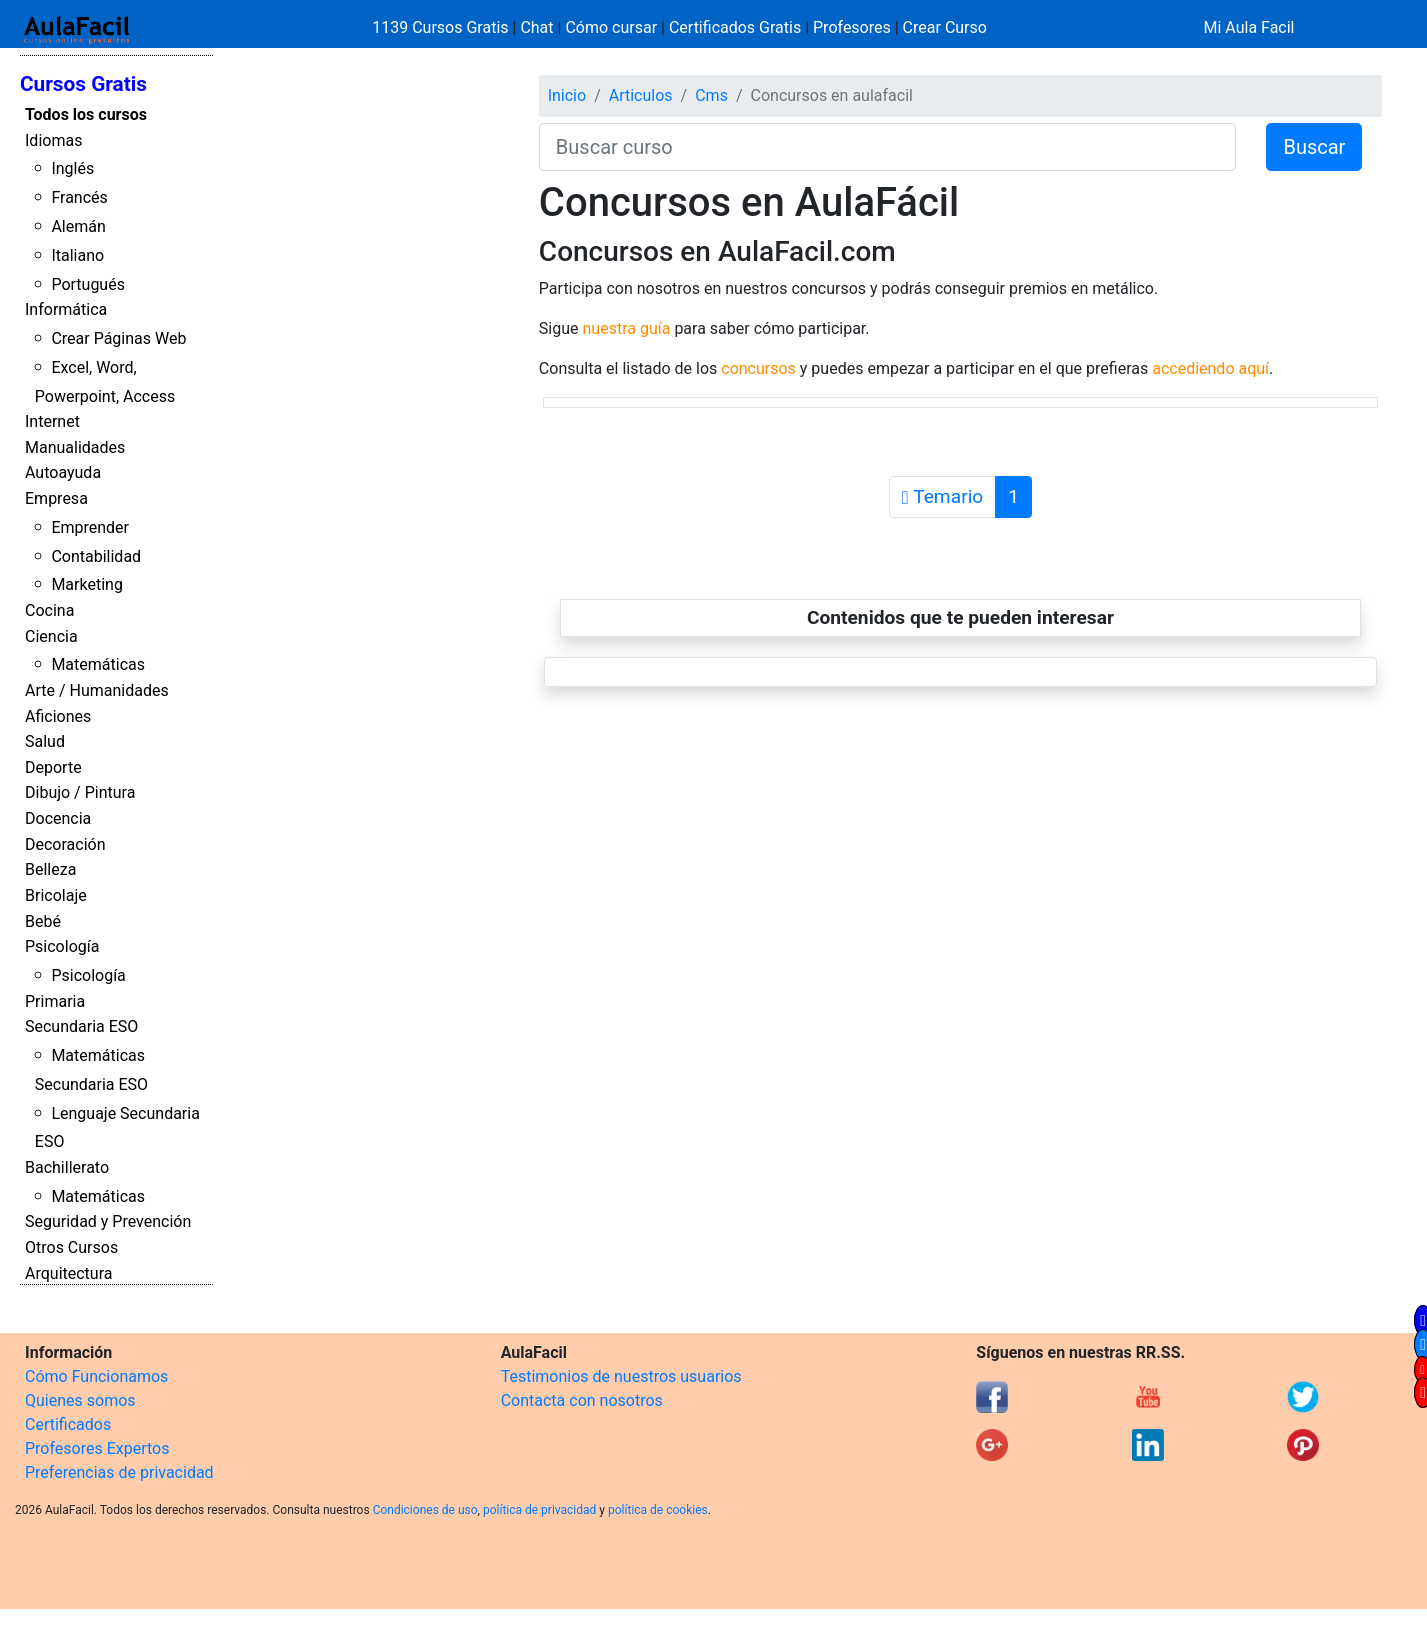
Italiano (77, 255)
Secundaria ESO (81, 1026)
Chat (536, 27)
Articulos (641, 95)
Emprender (90, 527)
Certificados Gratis (735, 27)
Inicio (567, 95)
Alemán (78, 226)
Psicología (62, 946)
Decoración (65, 844)
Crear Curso (945, 27)
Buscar (1314, 147)
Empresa (56, 498)
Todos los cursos (86, 114)
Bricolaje (56, 895)
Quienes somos (80, 1400)
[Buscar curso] (888, 147)
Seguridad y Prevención (108, 1221)
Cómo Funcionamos (96, 1376)
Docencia (58, 818)
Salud (45, 741)
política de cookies (658, 1510)
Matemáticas (98, 664)
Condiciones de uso (425, 1510)
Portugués (88, 284)
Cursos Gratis (83, 84)
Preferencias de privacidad (119, 1472)
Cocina (49, 610)
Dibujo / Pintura (80, 792)
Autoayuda (63, 472)
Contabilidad (96, 556)
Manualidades (75, 447)
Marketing (86, 584)
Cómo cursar (611, 27)
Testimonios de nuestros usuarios (621, 1376)
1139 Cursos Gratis (442, 27)
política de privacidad (539, 1510)
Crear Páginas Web (118, 338)
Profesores (852, 27)
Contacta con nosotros (582, 1400)
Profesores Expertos (97, 1448)
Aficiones (58, 716)
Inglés (72, 168)
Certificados (68, 1424)
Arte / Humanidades (97, 690)
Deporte (53, 767)
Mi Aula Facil (1248, 27)
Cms (711, 95)
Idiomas (53, 140)
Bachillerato (67, 1167)
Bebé (43, 921)
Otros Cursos (71, 1247)
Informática (66, 309)
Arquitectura (68, 1273)
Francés (79, 197)
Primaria (55, 1001)
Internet (52, 421)
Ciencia (51, 636)
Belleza (50, 869)
